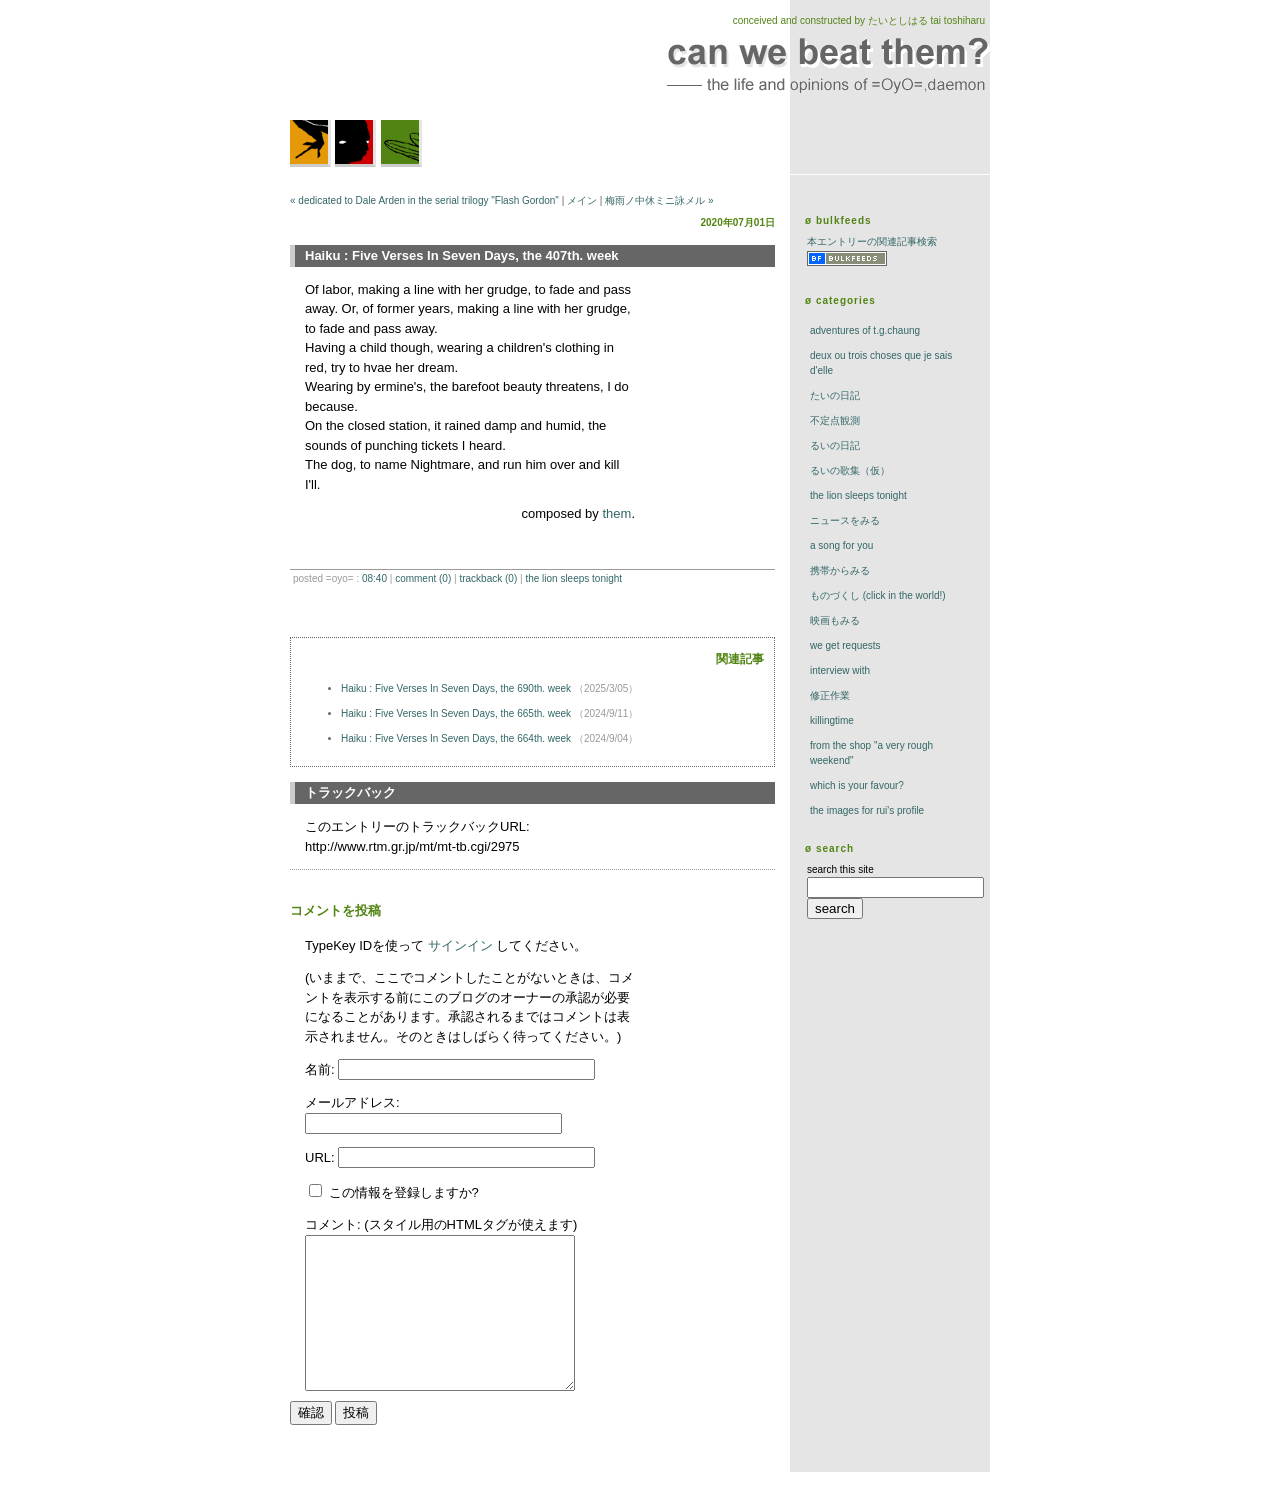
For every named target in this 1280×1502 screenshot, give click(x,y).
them (616, 513)
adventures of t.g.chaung (865, 330)
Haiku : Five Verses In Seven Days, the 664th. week (457, 738)
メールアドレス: (352, 1102)
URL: (321, 1157)
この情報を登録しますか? (394, 1192)
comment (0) (423, 578)
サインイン (460, 945)
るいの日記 (835, 445)
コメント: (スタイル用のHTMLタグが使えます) (441, 1224)
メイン (582, 200)
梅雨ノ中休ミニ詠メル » (659, 200)
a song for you (841, 545)
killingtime (832, 720)
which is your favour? (857, 785)
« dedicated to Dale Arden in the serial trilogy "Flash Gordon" (424, 200)
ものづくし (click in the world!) (878, 595)
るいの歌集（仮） (850, 470)
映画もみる (835, 620)
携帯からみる (840, 570)
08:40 (374, 578)
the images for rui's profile (867, 810)
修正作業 (830, 695)
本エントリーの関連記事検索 (872, 241)
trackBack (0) (488, 578)
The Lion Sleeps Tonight (573, 578)
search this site (840, 869)
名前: (321, 1069)
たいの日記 (835, 395)
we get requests (845, 645)
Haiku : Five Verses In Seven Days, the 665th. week (457, 713)
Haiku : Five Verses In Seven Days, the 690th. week (457, 688)
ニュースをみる (845, 520)
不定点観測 (835, 420)
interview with (840, 670)
